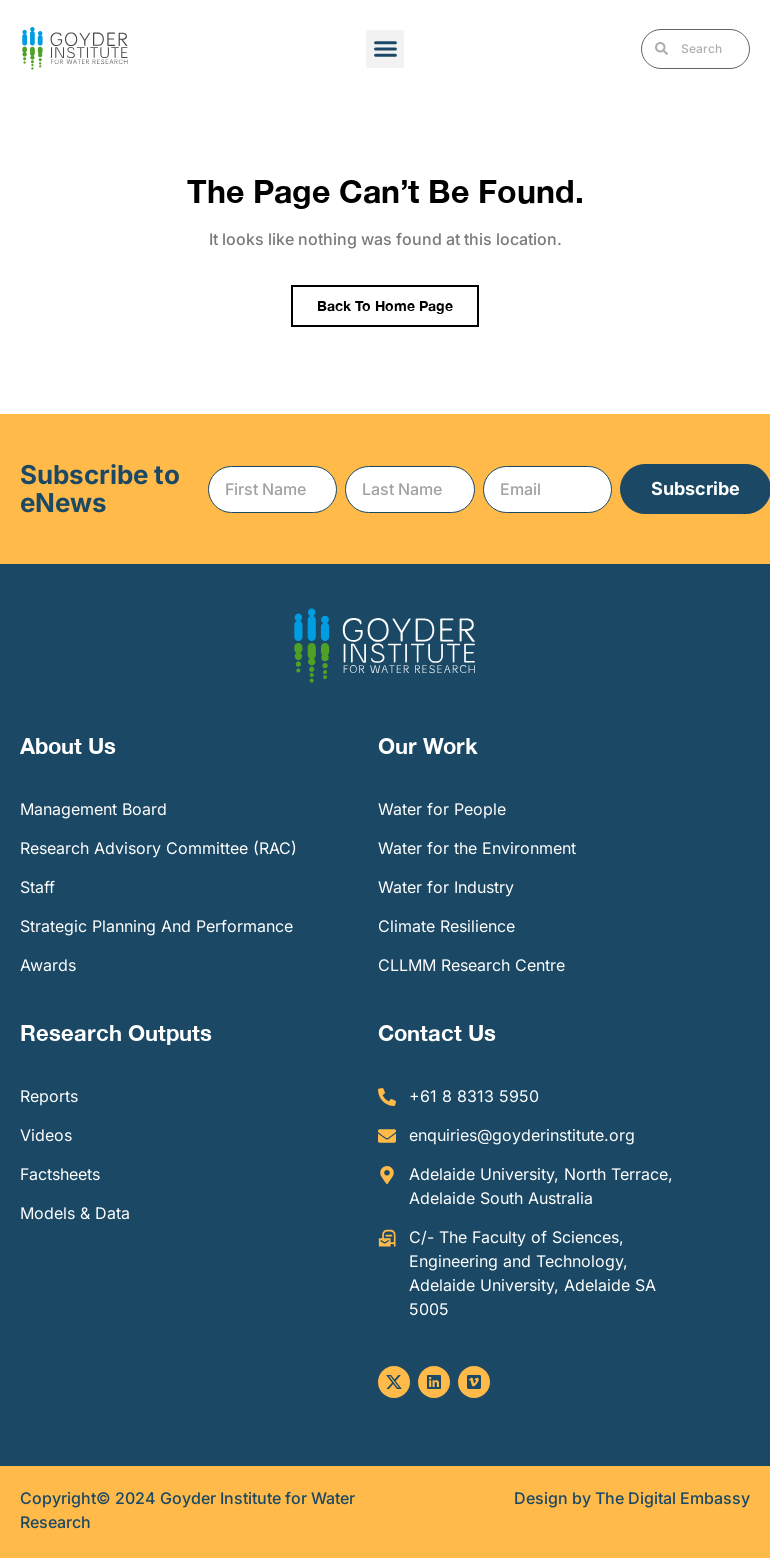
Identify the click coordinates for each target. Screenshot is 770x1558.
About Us (68, 746)
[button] (385, 49)
